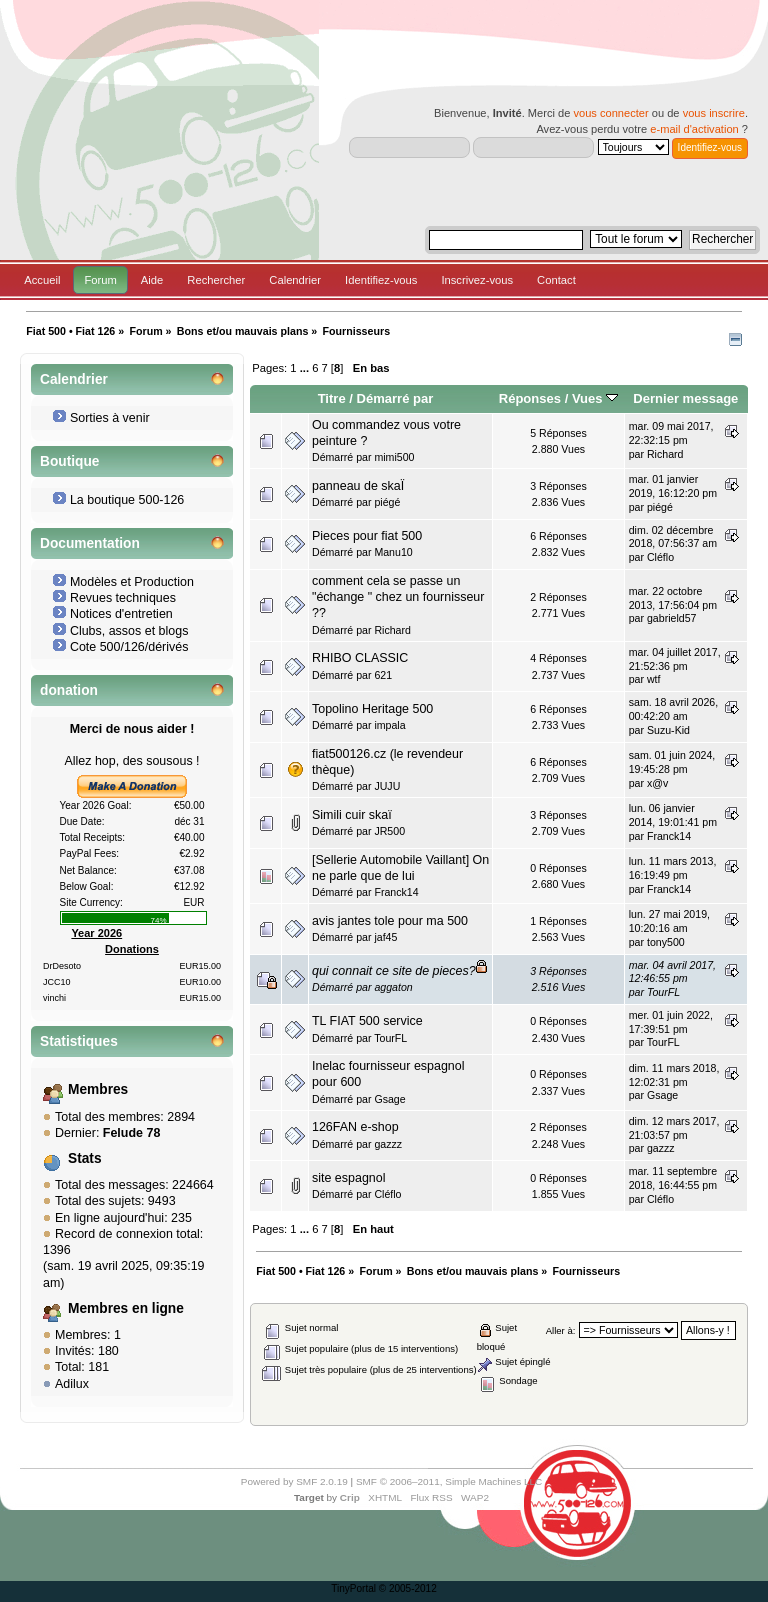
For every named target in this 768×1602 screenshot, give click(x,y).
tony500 (666, 942)
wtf (654, 679)
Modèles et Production (132, 582)
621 (383, 675)
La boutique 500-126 (127, 500)
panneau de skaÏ (358, 486)
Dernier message (685, 398)
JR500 (389, 831)
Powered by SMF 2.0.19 (294, 1481)
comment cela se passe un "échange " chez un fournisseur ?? (398, 597)
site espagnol (348, 1178)
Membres (98, 1089)
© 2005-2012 (408, 1588)
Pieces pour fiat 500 (367, 536)
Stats (85, 1158)
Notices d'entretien (121, 614)
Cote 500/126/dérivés (129, 647)
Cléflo (660, 557)
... (306, 368)
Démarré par (395, 398)
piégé (387, 502)
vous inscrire (714, 113)
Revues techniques (123, 598)
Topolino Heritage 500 (372, 709)
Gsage (389, 1099)
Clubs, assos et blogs (129, 631)
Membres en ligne (126, 1308)
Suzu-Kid (668, 730)
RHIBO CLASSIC (360, 658)
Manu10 (393, 552)
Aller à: (561, 1330)
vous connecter (610, 113)
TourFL (663, 992)
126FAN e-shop (355, 1127)
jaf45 (385, 937)
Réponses (530, 398)
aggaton (393, 987)
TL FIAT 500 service (367, 1021)
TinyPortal (353, 1588)
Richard (665, 454)
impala (389, 725)
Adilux (72, 1384)
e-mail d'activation (694, 129)
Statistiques (79, 1041)
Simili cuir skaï (352, 815)
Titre (332, 398)
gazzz (388, 1144)
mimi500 (394, 457)
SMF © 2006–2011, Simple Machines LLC (449, 1481)
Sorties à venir (110, 418)
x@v (657, 783)
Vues (595, 398)
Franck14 (669, 836)
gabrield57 (671, 618)
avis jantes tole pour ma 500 (390, 921)
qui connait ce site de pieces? (394, 971)
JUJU (387, 786)
